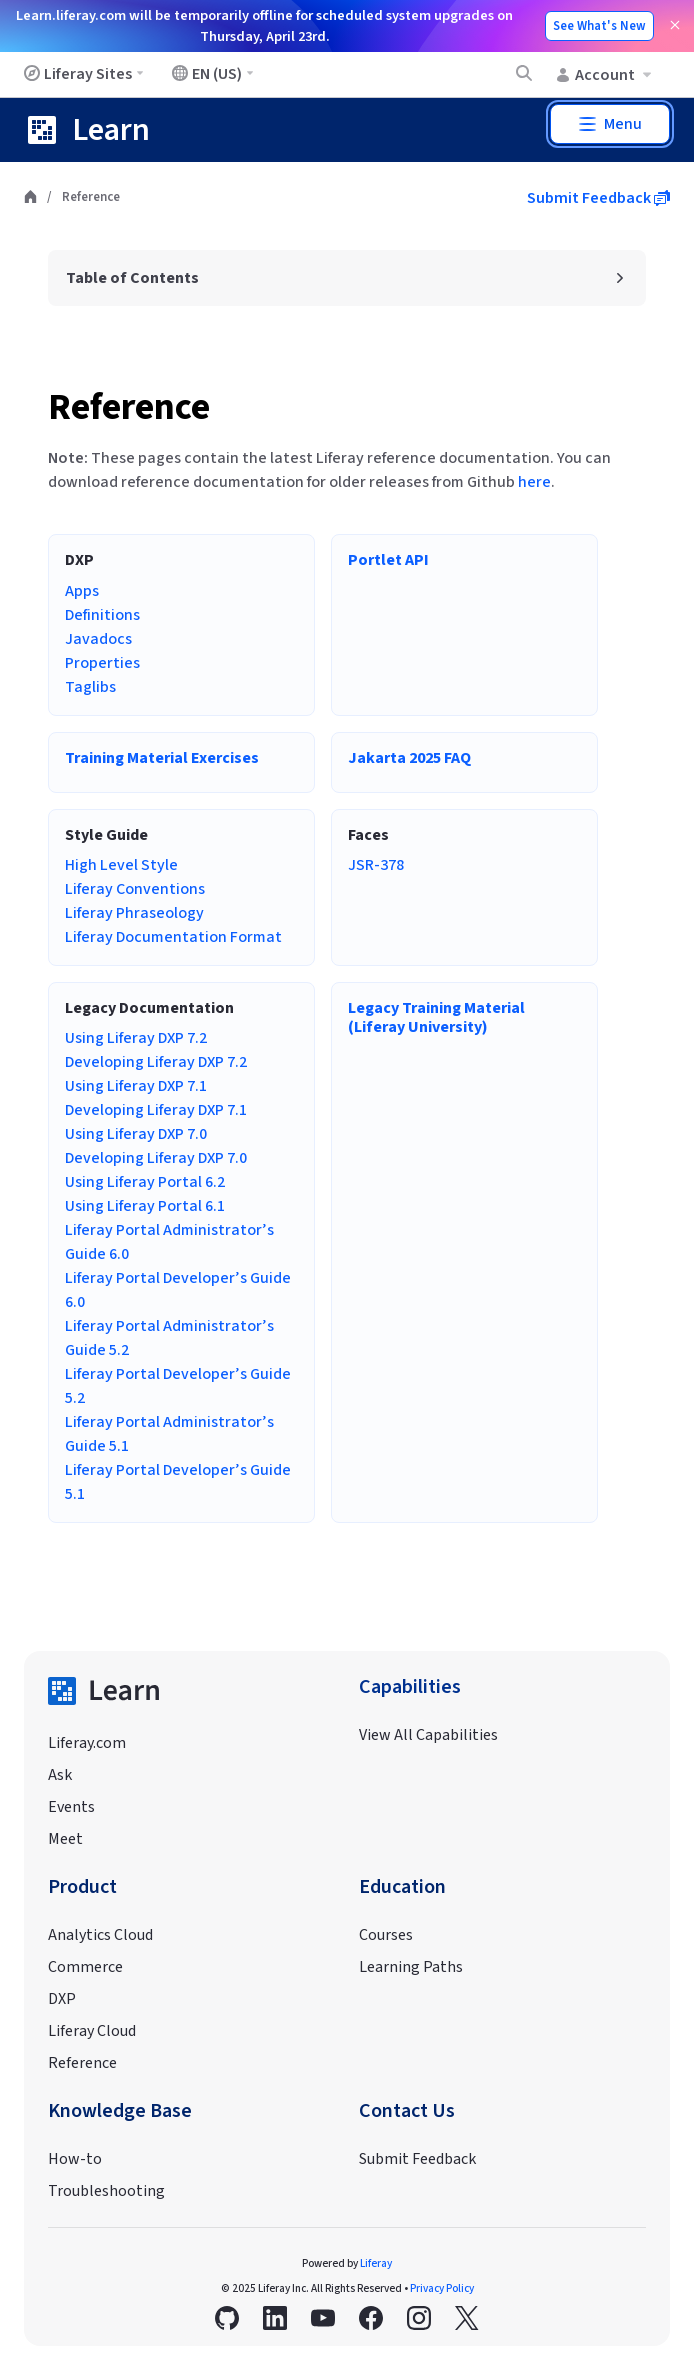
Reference (129, 407)
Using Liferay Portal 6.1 (145, 1206)
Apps (82, 591)
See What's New (599, 26)
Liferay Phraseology (134, 913)
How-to (75, 2159)
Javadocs (98, 639)
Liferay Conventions (135, 889)
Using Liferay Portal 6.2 (145, 1182)
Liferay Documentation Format (173, 937)
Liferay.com (87, 1743)
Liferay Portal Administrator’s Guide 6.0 (169, 1242)
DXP (62, 1999)
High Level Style (121, 865)
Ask (60, 1775)
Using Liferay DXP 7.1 (136, 1086)
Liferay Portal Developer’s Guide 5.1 (178, 1482)
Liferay (376, 2263)
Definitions (102, 615)
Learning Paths (411, 1967)
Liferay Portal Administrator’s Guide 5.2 (169, 1338)
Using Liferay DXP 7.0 (136, 1134)
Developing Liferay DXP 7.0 (156, 1158)
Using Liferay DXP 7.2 (136, 1038)
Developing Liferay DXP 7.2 (156, 1062)
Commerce (85, 1967)
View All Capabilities (428, 1735)
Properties (102, 663)
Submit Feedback (598, 198)
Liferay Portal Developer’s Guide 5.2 (178, 1386)
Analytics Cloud (100, 1935)
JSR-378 (376, 865)
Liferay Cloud (92, 2031)
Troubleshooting (106, 2191)
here (534, 482)
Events (71, 1807)
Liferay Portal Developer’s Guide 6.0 (178, 1290)
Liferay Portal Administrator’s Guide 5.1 (169, 1434)
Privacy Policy (442, 2288)
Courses (386, 1935)
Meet (65, 1839)
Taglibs (90, 687)
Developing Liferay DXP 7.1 (156, 1110)
